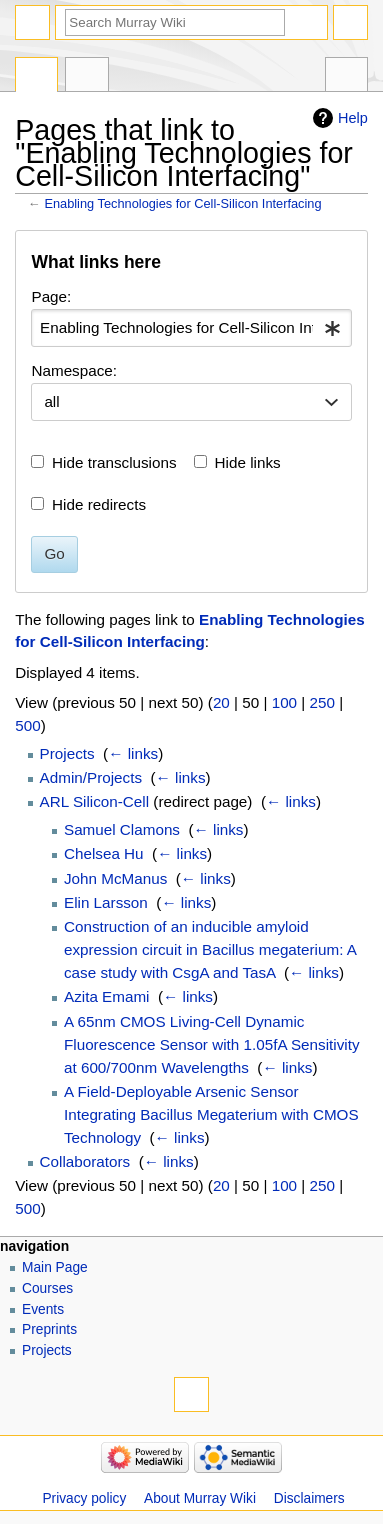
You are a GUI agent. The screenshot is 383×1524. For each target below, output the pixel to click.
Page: (51, 296)
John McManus (115, 878)
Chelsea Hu (104, 853)
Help (353, 118)
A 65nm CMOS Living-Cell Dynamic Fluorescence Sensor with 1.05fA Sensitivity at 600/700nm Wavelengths (212, 1044)
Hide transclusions (114, 462)
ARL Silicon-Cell (95, 801)
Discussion (86, 77)
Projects (67, 753)
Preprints (49, 1329)
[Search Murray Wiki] (175, 22)
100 (284, 702)
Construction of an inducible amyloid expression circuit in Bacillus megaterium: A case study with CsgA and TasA (210, 949)
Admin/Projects (91, 777)
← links (133, 753)
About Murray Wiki (200, 1498)
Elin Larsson (106, 902)
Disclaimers (309, 1498)
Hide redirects (99, 504)
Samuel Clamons (122, 829)
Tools (346, 77)
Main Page (55, 1267)
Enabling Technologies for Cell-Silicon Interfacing (182, 203)
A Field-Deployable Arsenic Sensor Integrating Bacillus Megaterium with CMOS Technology (211, 1114)
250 (322, 702)
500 (27, 725)
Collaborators (85, 1161)
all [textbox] (51, 401)
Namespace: (74, 370)
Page (36, 77)
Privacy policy (84, 1498)
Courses (47, 1288)
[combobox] (191, 328)
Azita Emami (107, 996)
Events (43, 1309)
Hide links (248, 462)
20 (221, 702)
